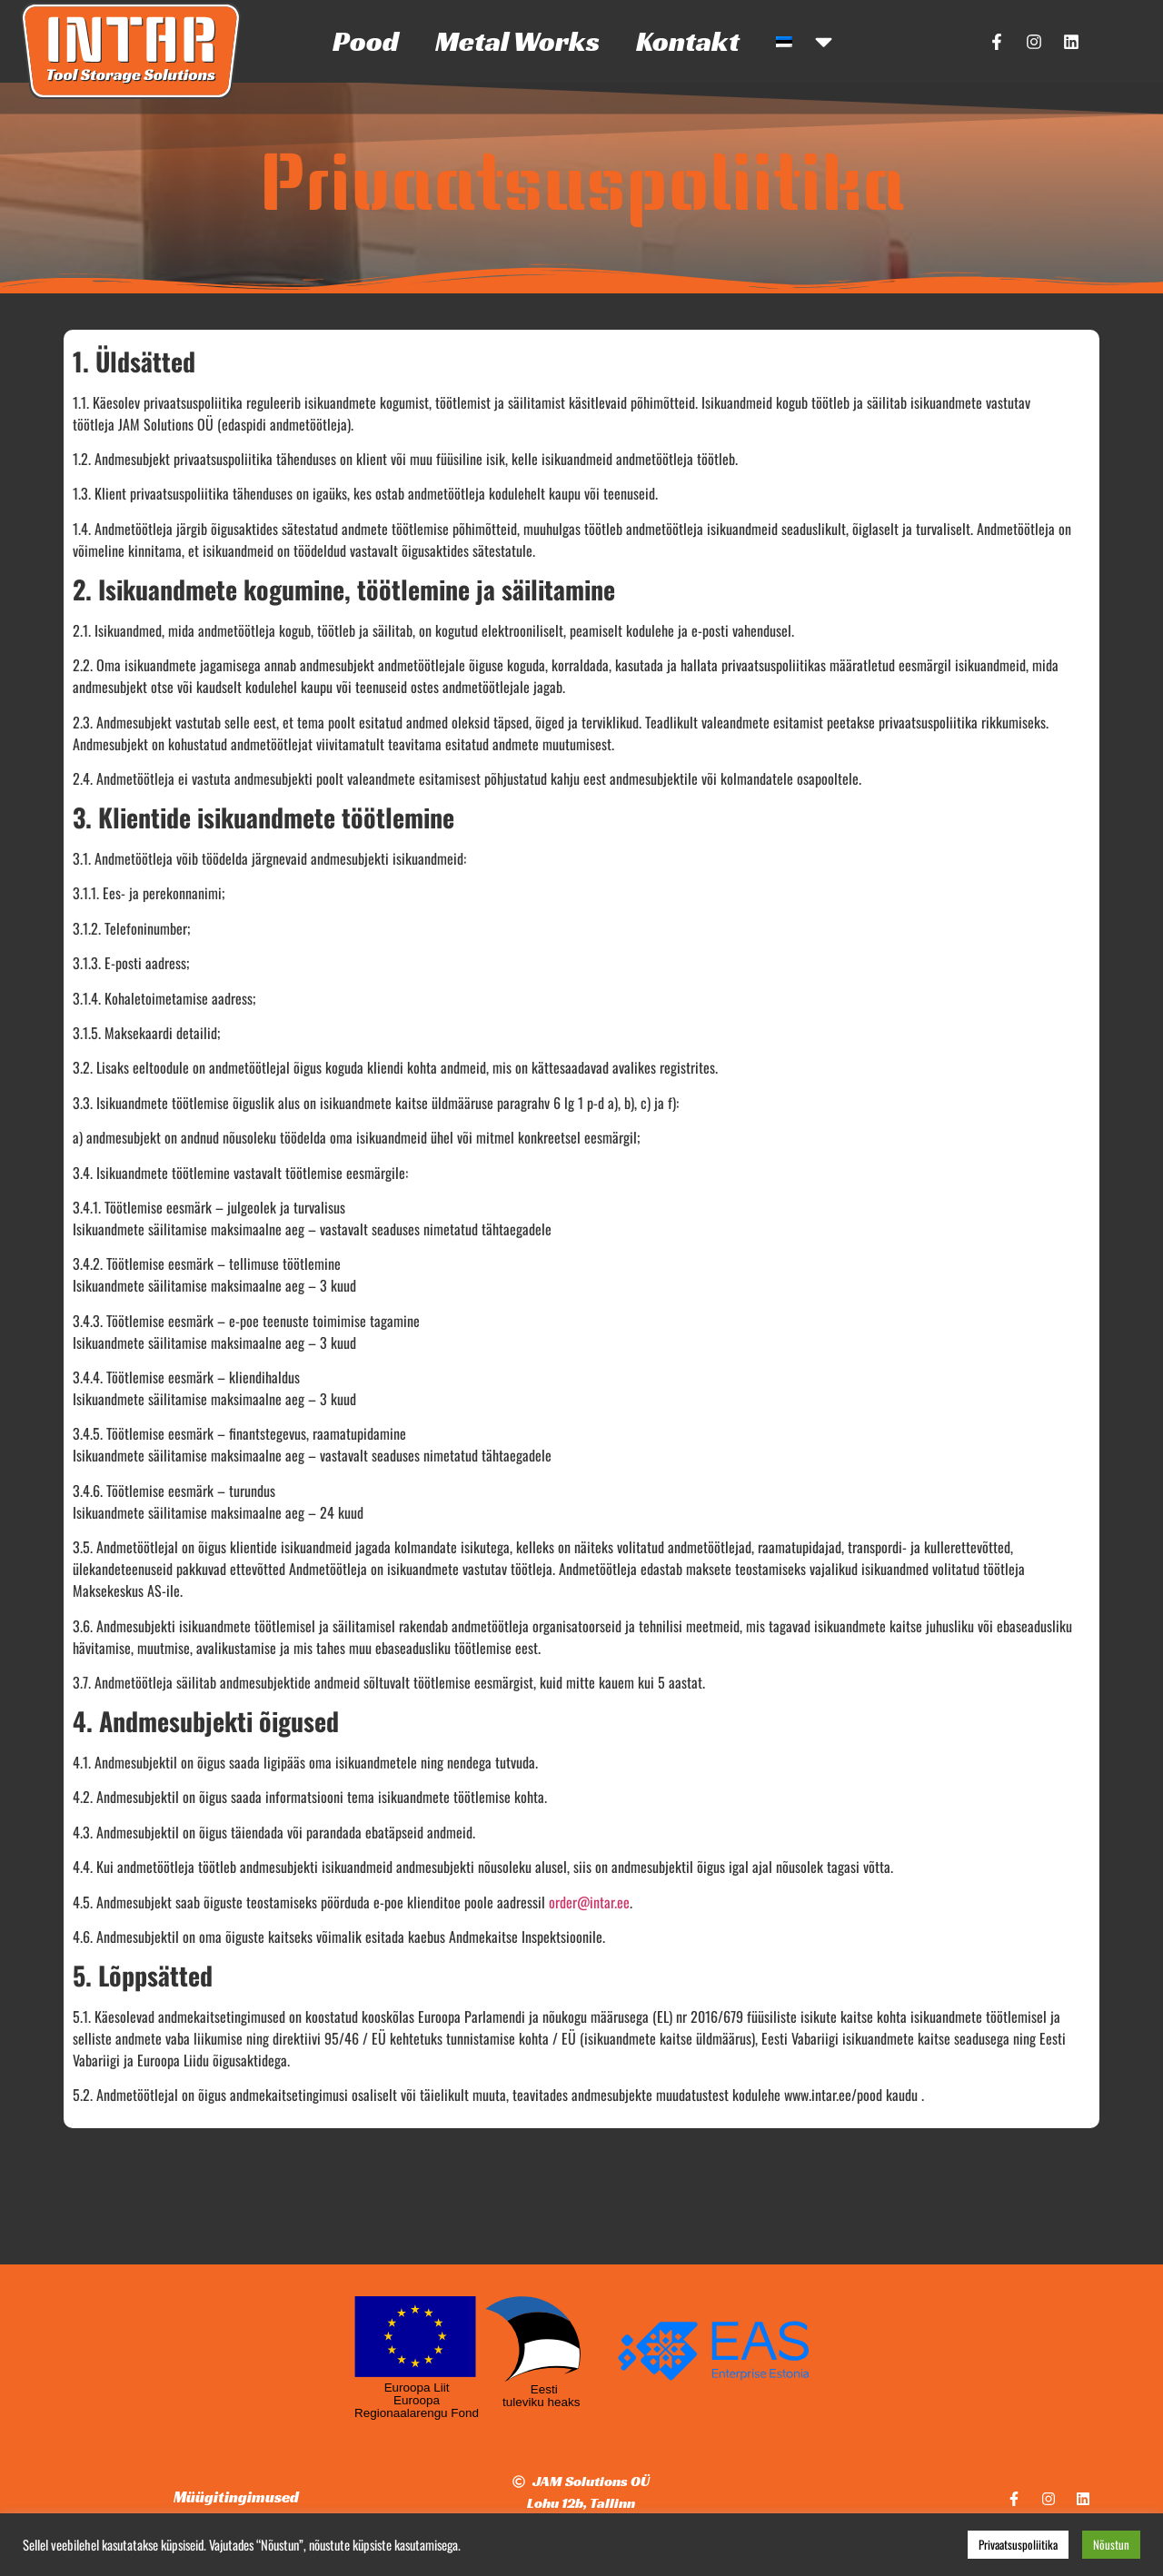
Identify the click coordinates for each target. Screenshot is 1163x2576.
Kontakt (688, 41)
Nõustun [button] (1111, 2544)
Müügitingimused (236, 2497)
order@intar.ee (589, 1902)
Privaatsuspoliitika (1018, 2544)
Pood (366, 41)
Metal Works (517, 41)
